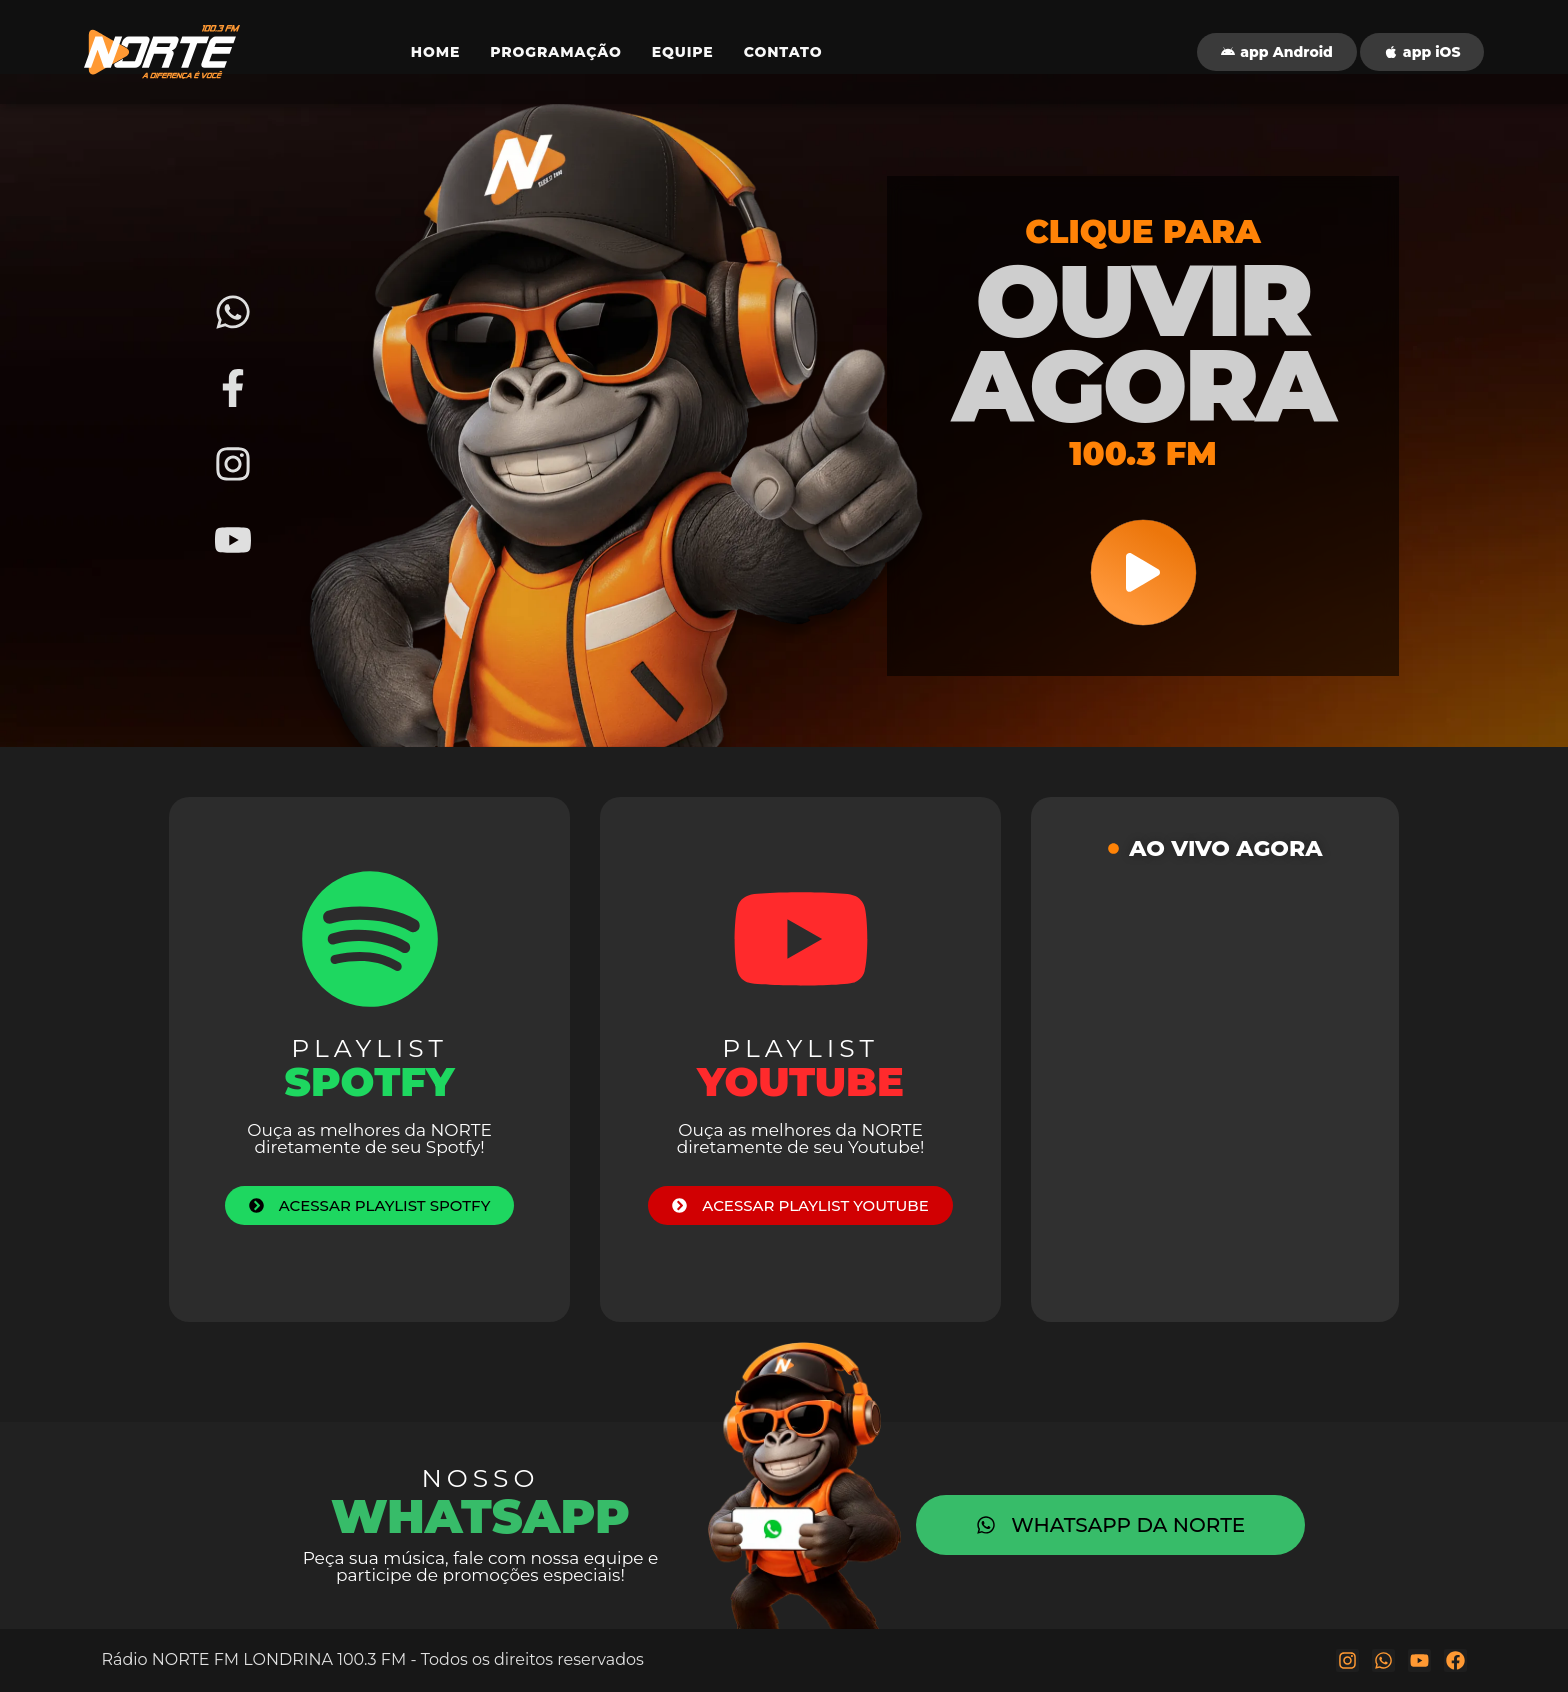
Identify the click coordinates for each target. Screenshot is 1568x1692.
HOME (436, 52)
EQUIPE (683, 52)
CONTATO (783, 52)
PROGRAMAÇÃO (555, 52)
